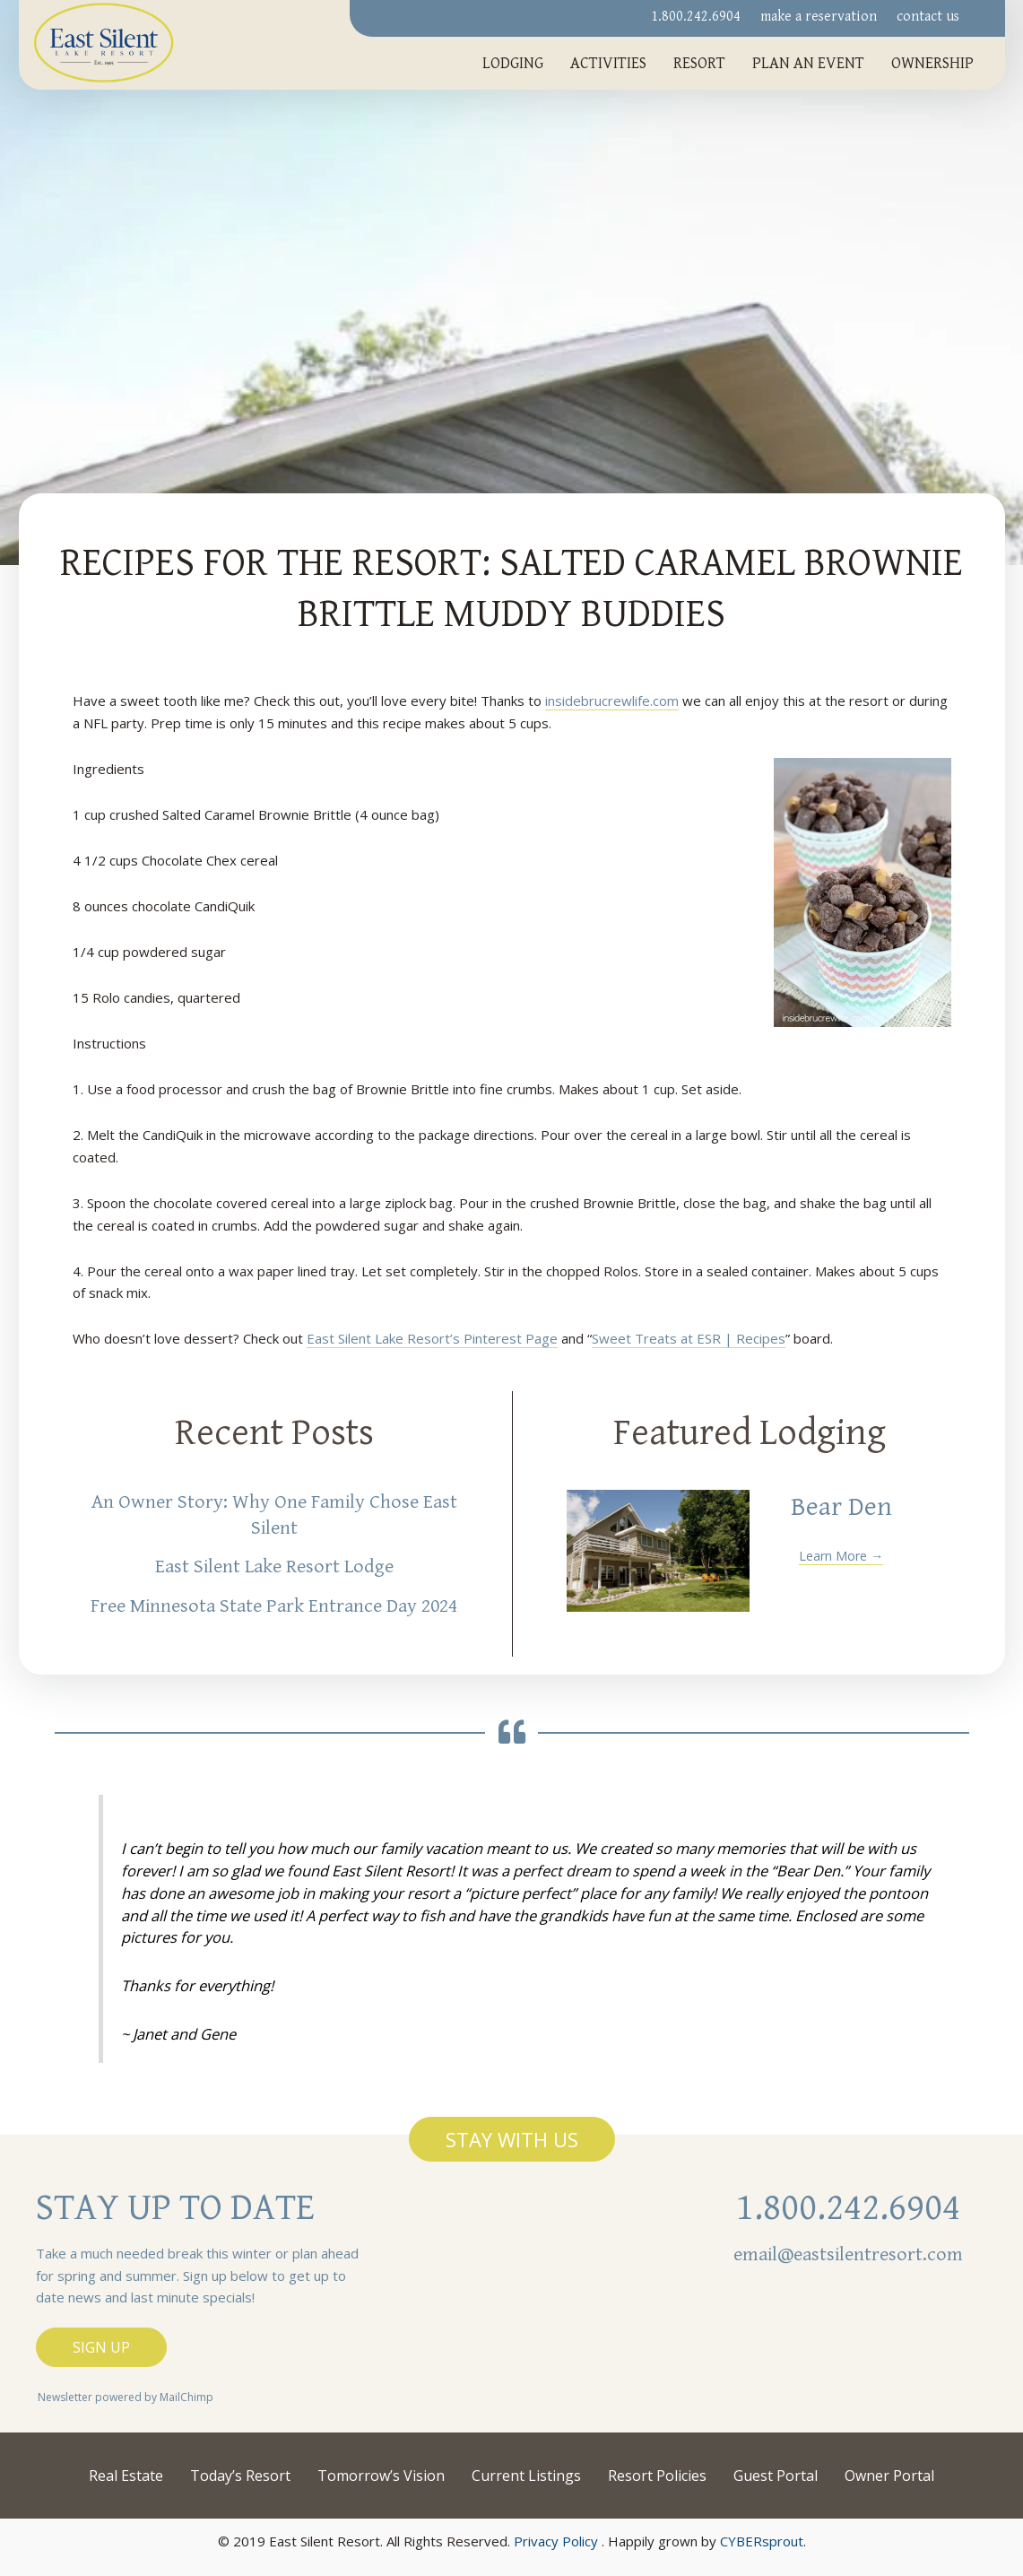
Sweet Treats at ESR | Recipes (688, 1338)
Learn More (841, 1555)
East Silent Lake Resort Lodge (274, 1566)
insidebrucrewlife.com (612, 700)
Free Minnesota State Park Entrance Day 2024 (274, 1606)
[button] (512, 2139)
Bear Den (841, 1507)
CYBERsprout (761, 2541)
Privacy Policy (556, 2541)
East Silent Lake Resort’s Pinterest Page (432, 1338)
